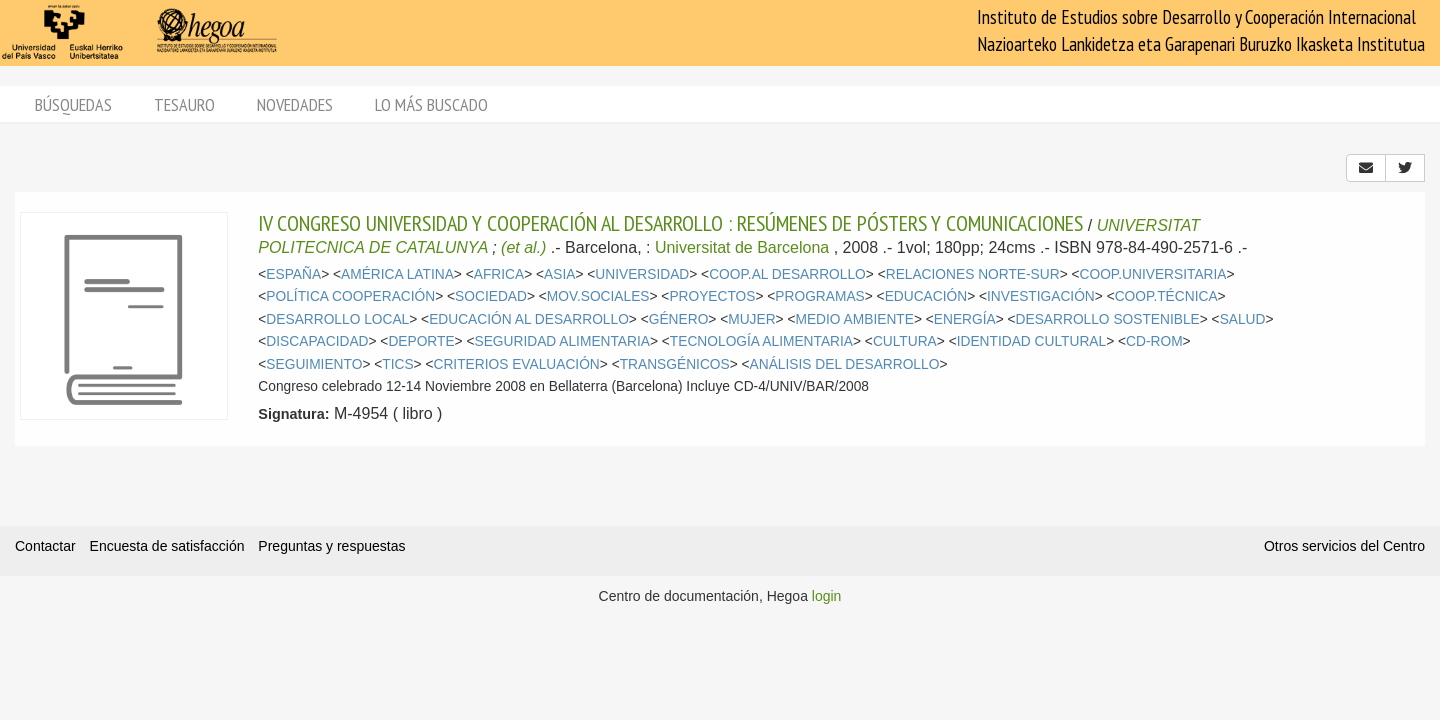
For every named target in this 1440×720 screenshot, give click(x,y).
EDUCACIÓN (926, 296)
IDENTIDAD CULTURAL (1031, 341)
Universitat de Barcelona (742, 247)
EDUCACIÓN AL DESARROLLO (529, 319)
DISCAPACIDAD (317, 341)
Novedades (295, 104)
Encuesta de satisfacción (167, 546)
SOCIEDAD (491, 296)
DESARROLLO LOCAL (337, 319)
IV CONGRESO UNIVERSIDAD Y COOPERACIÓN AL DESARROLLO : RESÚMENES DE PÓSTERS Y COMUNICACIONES (670, 223)
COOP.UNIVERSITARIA (1153, 274)
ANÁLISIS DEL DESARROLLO (845, 364)
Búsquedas (73, 104)
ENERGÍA (965, 319)
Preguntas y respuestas (331, 546)
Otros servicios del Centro (1344, 546)
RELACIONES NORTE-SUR (973, 274)
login (827, 596)
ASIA (559, 274)
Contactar (45, 546)
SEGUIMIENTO (314, 364)
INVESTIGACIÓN (1041, 296)
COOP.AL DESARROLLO (787, 274)
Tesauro (184, 104)
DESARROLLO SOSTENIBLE (1108, 319)
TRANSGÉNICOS (675, 364)
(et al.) (523, 247)
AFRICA (499, 274)
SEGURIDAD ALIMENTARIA (561, 341)
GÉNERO (679, 319)
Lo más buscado (431, 104)
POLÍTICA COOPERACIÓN (350, 296)
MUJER (751, 319)
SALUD (1243, 319)
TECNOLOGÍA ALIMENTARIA (761, 341)
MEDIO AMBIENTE (854, 319)
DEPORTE (421, 341)
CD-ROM (1154, 341)
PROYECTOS (712, 296)
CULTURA (905, 341)
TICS (397, 364)
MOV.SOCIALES (598, 296)
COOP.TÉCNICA (1166, 296)
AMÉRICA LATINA (397, 274)
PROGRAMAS (819, 296)
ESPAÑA (293, 274)
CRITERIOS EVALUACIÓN (516, 364)
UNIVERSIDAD (642, 274)
